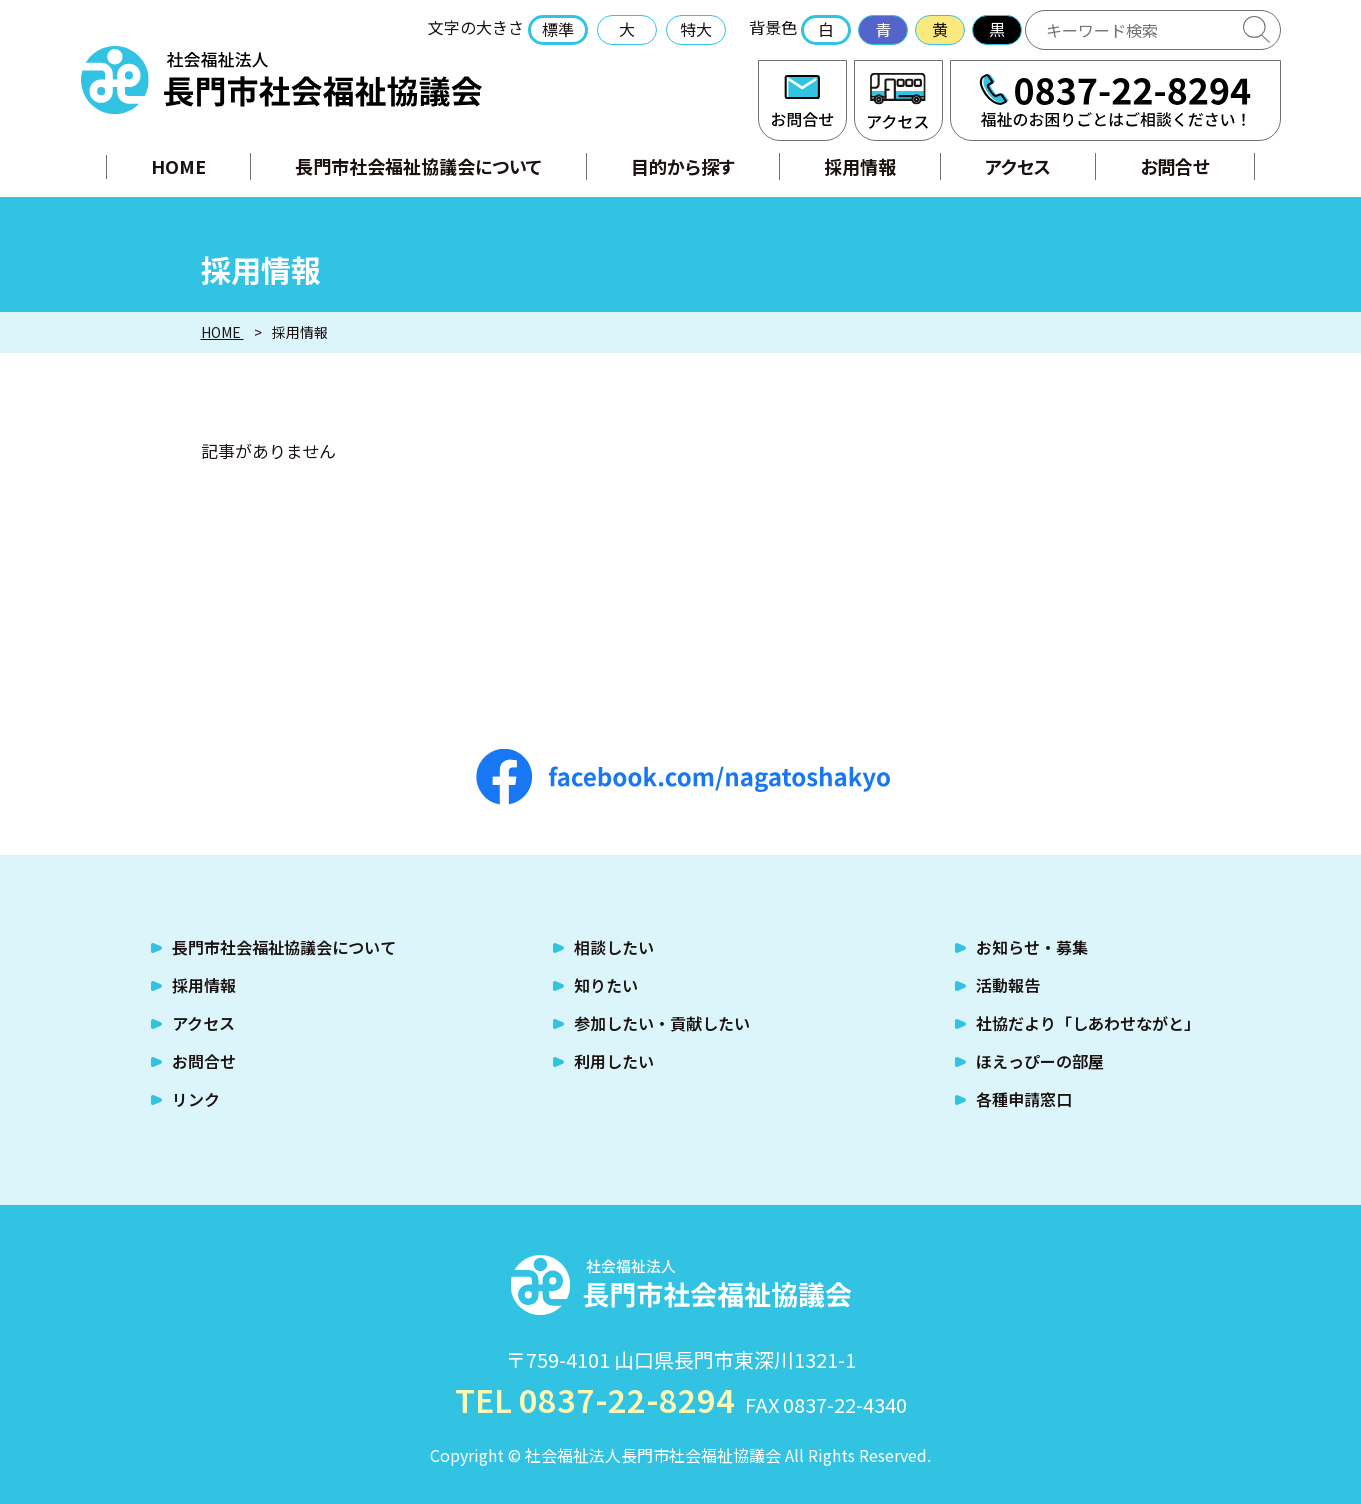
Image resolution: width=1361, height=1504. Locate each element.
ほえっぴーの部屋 (1040, 1061)
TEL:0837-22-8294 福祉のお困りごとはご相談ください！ (1115, 100)
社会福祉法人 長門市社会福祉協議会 (281, 80)
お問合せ (802, 100)
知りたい (606, 985)
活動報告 (1008, 985)
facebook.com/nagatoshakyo (683, 777)
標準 (558, 29)
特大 (696, 29)
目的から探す (683, 166)
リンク (196, 1099)
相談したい (614, 947)
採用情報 (860, 166)
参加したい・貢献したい (662, 1023)
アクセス (898, 100)
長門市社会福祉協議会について (418, 166)
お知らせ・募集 (1032, 947)
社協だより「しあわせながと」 (1088, 1023)
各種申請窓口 (1024, 1099)
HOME (178, 166)
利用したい (614, 1061)
